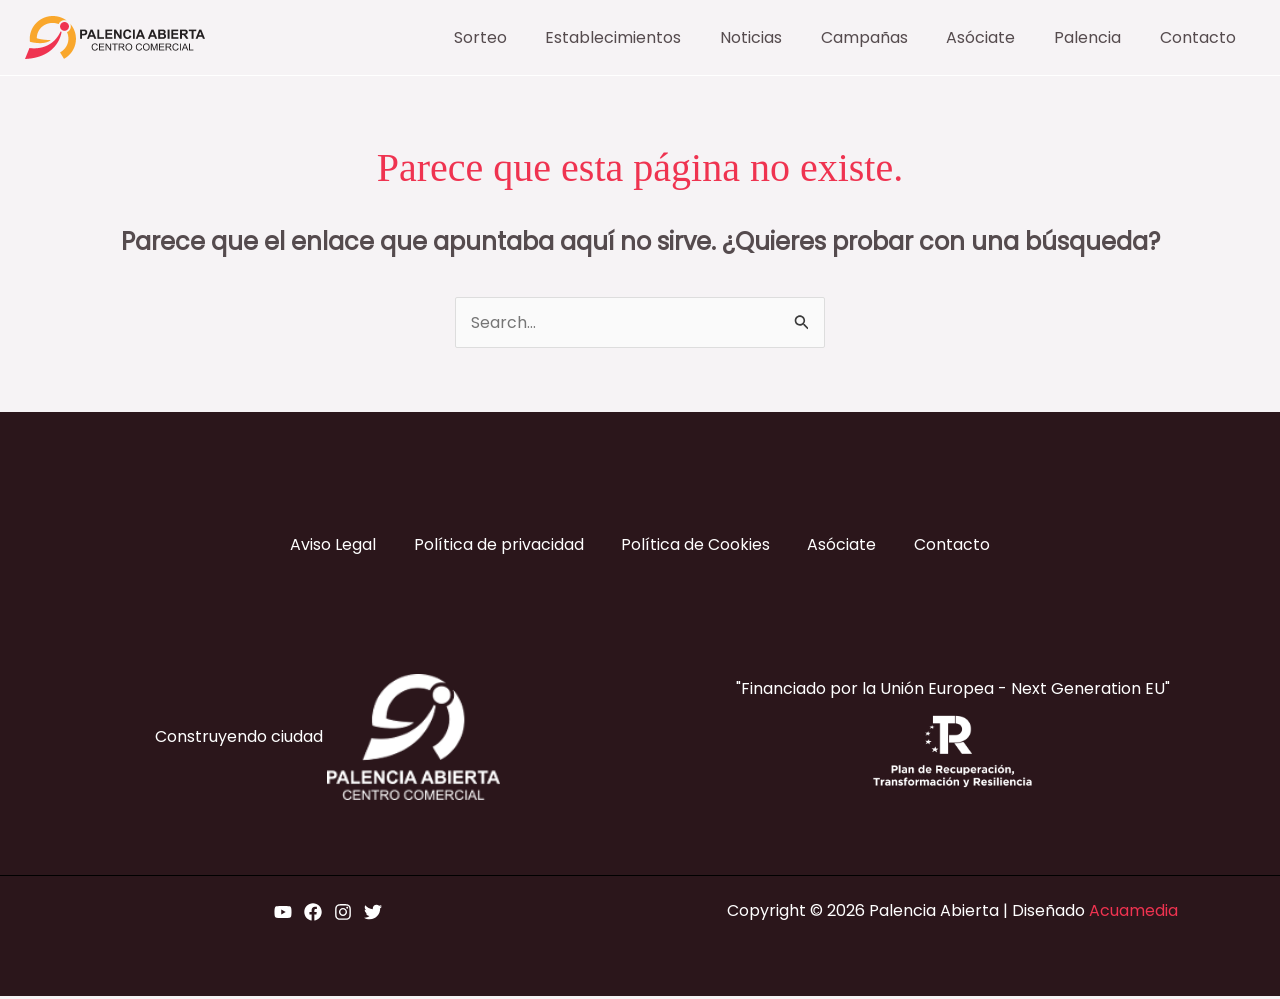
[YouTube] (283, 915)
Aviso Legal (328, 546)
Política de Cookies (695, 546)
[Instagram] (343, 915)
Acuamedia (1133, 913)
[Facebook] (313, 915)
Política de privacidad (496, 546)
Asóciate (844, 546)
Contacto (957, 546)
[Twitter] (373, 915)
